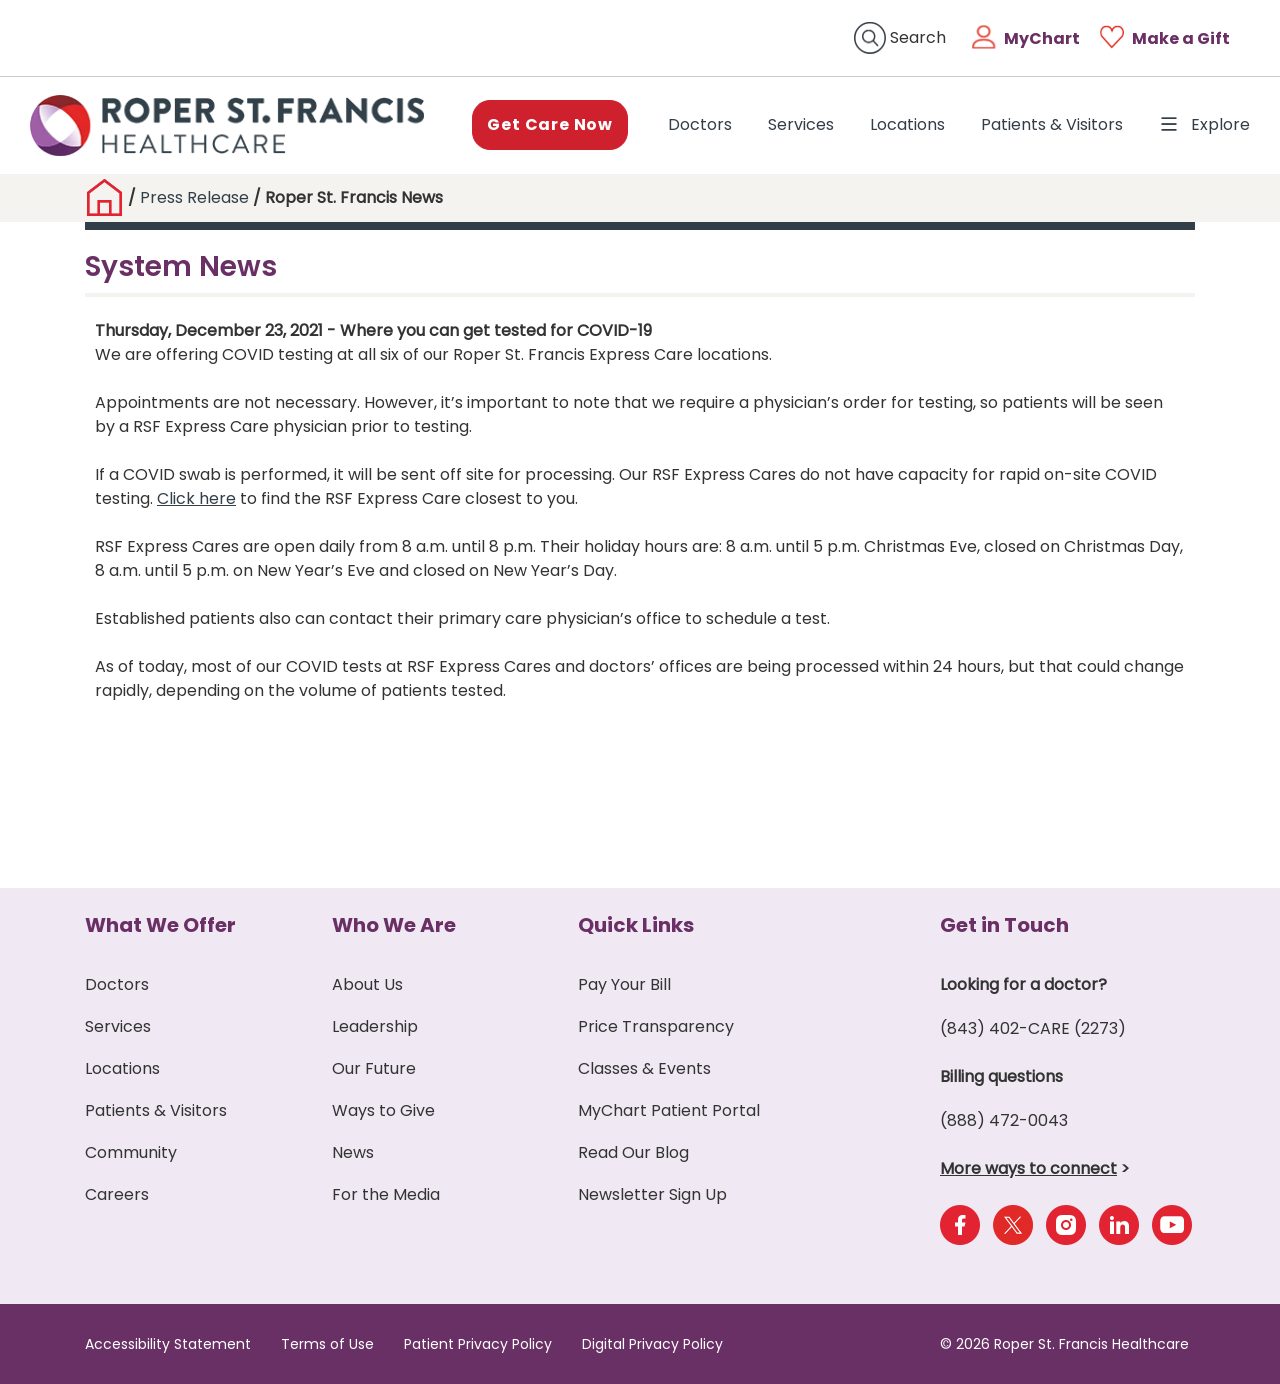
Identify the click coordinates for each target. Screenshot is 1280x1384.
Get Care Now (550, 124)
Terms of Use (327, 1344)
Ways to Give (383, 1110)
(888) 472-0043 (1004, 1120)
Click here (196, 498)
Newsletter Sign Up (652, 1194)
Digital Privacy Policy (652, 1344)
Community (131, 1152)
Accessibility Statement (168, 1344)
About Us (367, 984)
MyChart (1042, 38)
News (353, 1152)
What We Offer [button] (160, 925)
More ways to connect (1028, 1168)
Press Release (194, 197)
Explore (1204, 124)
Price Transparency (656, 1026)
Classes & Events (644, 1068)
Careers (117, 1194)
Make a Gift (1181, 38)
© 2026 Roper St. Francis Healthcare (1064, 1344)
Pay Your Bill (624, 984)
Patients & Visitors (1052, 124)
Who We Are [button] (394, 925)
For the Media (386, 1194)
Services (801, 124)
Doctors (704, 124)
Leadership (375, 1026)
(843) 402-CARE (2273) (1033, 1028)
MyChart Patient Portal (669, 1110)
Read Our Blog (633, 1152)
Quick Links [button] (636, 925)
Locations (907, 124)
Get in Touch (1004, 925)
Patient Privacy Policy (478, 1344)
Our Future (374, 1068)
